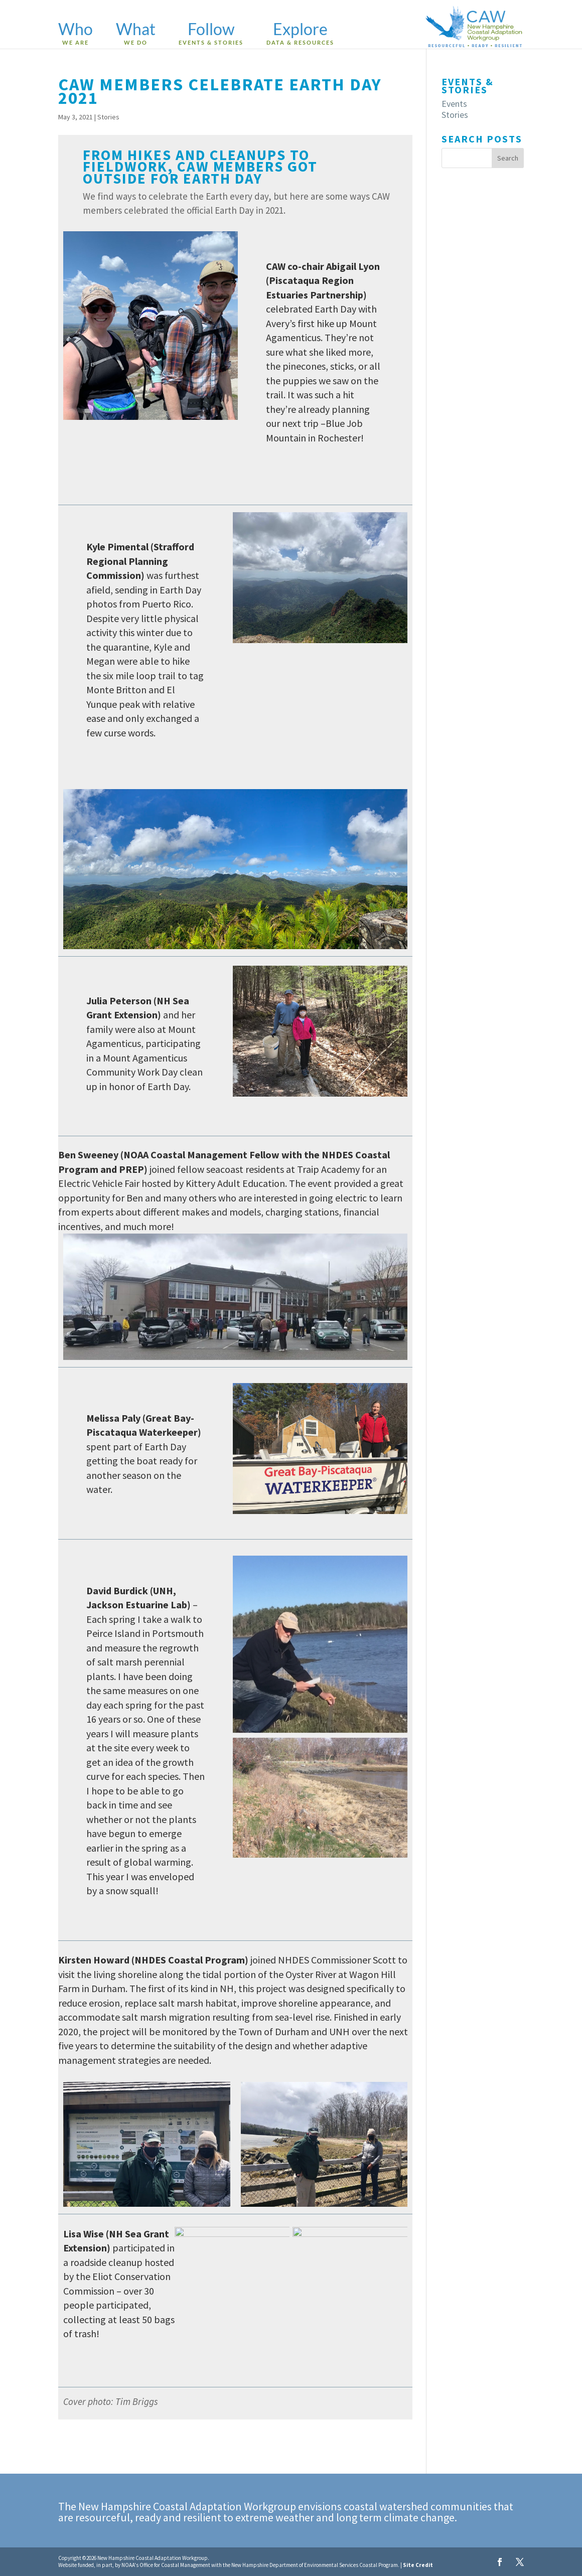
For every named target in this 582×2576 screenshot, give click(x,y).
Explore (300, 34)
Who (75, 34)
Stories (108, 116)
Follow (211, 34)
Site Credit (418, 2564)
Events (454, 103)
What (136, 34)
